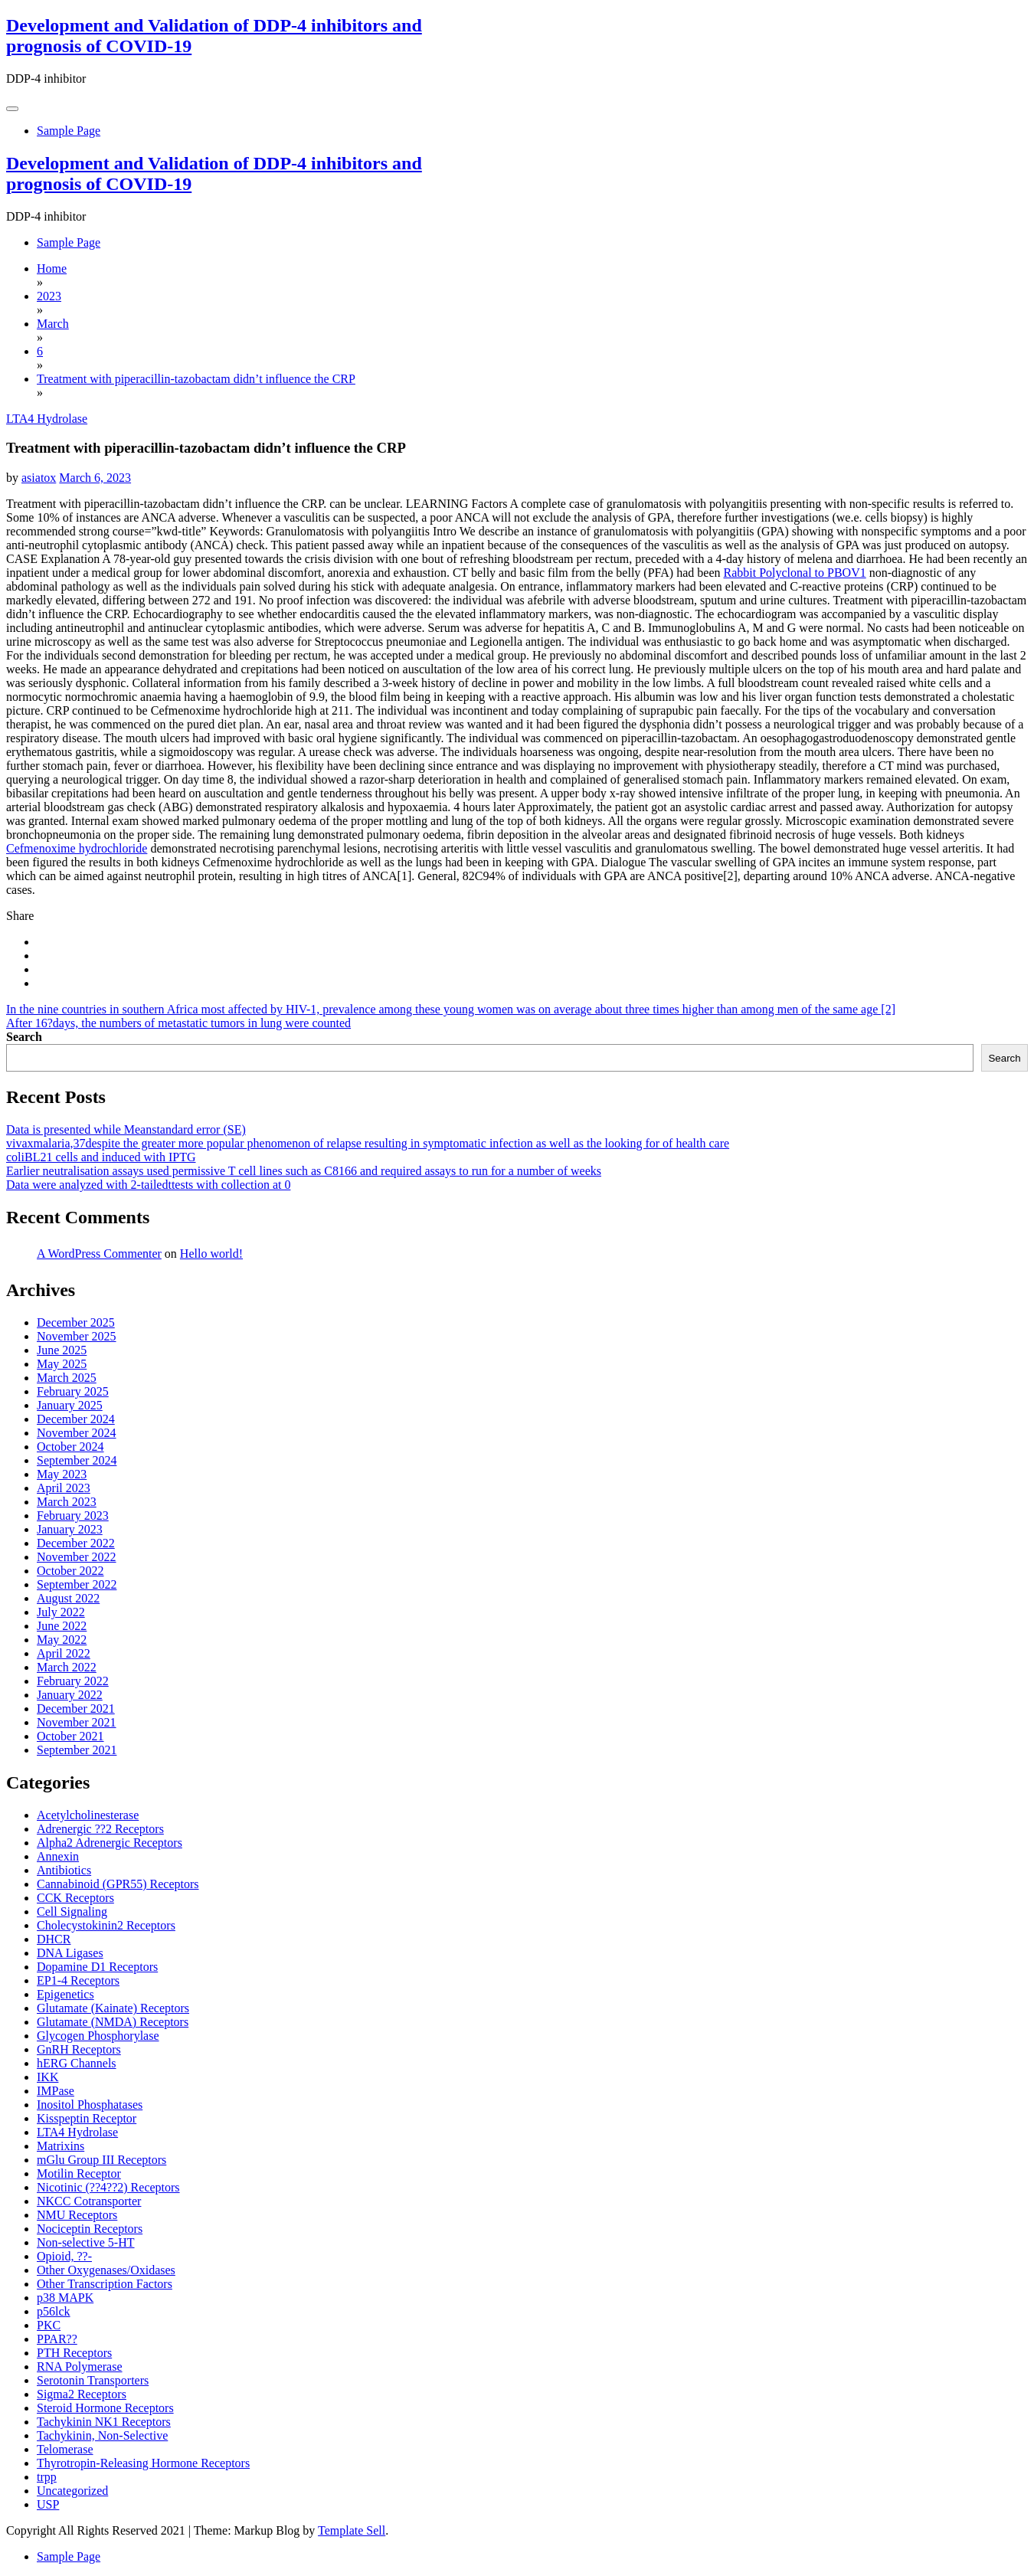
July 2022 (61, 1612)
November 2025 (76, 1336)
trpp (47, 2476)
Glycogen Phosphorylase (98, 2035)
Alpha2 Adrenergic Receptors (109, 1842)
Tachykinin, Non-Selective (102, 2435)
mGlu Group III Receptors (101, 2159)
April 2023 (63, 1487)
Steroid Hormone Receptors (105, 2407)
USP (48, 2504)
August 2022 (68, 1598)
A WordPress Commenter (99, 1253)
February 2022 (73, 1680)
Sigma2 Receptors (81, 2394)
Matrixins (60, 2145)
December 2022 (76, 1543)
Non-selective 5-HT (86, 2242)
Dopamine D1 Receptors (97, 1966)
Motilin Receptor (79, 2173)
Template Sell (351, 2530)
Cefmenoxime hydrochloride (76, 848)
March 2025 (67, 1377)
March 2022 (67, 1667)
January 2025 (70, 1405)
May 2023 (62, 1474)
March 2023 (67, 1501)
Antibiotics (64, 1870)
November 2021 (76, 1722)
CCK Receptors (75, 1897)
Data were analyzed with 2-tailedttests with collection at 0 (148, 1184)
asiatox (38, 477)
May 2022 (62, 1639)
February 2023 (73, 1515)
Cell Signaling (72, 1911)
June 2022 (62, 1625)
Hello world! (211, 1253)
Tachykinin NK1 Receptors (104, 2421)
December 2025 (76, 1322)
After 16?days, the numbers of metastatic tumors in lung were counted (178, 1022)
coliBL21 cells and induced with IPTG (101, 1157)
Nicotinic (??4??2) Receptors (108, 2187)
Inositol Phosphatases (89, 2104)
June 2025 (62, 1350)
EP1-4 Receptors (78, 1980)
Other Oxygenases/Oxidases (106, 2270)
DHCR (53, 1939)
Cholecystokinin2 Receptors (106, 1925)
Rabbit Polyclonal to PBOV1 (794, 572)
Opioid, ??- (64, 2256)
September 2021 (76, 1749)
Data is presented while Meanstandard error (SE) (126, 1129)
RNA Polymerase (80, 2366)
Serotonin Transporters (93, 2380)
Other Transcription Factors (104, 2283)
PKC (49, 2325)
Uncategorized (72, 2490)
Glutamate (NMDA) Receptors (112, 2021)
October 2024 (70, 1446)
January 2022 (70, 1694)
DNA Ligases (70, 1952)
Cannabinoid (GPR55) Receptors (118, 1883)
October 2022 (70, 1570)
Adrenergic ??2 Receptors (100, 1828)
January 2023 (70, 1529)
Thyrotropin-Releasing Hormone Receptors (143, 2463)
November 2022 (76, 1556)
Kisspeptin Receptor (86, 2118)
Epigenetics (65, 1994)
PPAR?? (57, 2338)
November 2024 (76, 1432)
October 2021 (70, 1736)
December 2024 (76, 1418)
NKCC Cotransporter (89, 2201)
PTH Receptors (74, 2352)
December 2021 (76, 1708)
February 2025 (73, 1391)
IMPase (55, 2090)
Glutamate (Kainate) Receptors (113, 2008)
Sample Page (68, 130)
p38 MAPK (65, 2297)
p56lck (53, 2311)
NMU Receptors (77, 2214)
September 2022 (76, 1584)
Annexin (58, 1856)
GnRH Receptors (79, 2049)
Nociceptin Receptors (89, 2228)
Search (24, 1036)
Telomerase (65, 2449)
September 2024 (76, 1460)
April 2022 (63, 1653)
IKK (47, 2076)
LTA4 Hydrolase (46, 418)
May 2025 (62, 1363)
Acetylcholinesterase (88, 1815)
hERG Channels (76, 2063)
